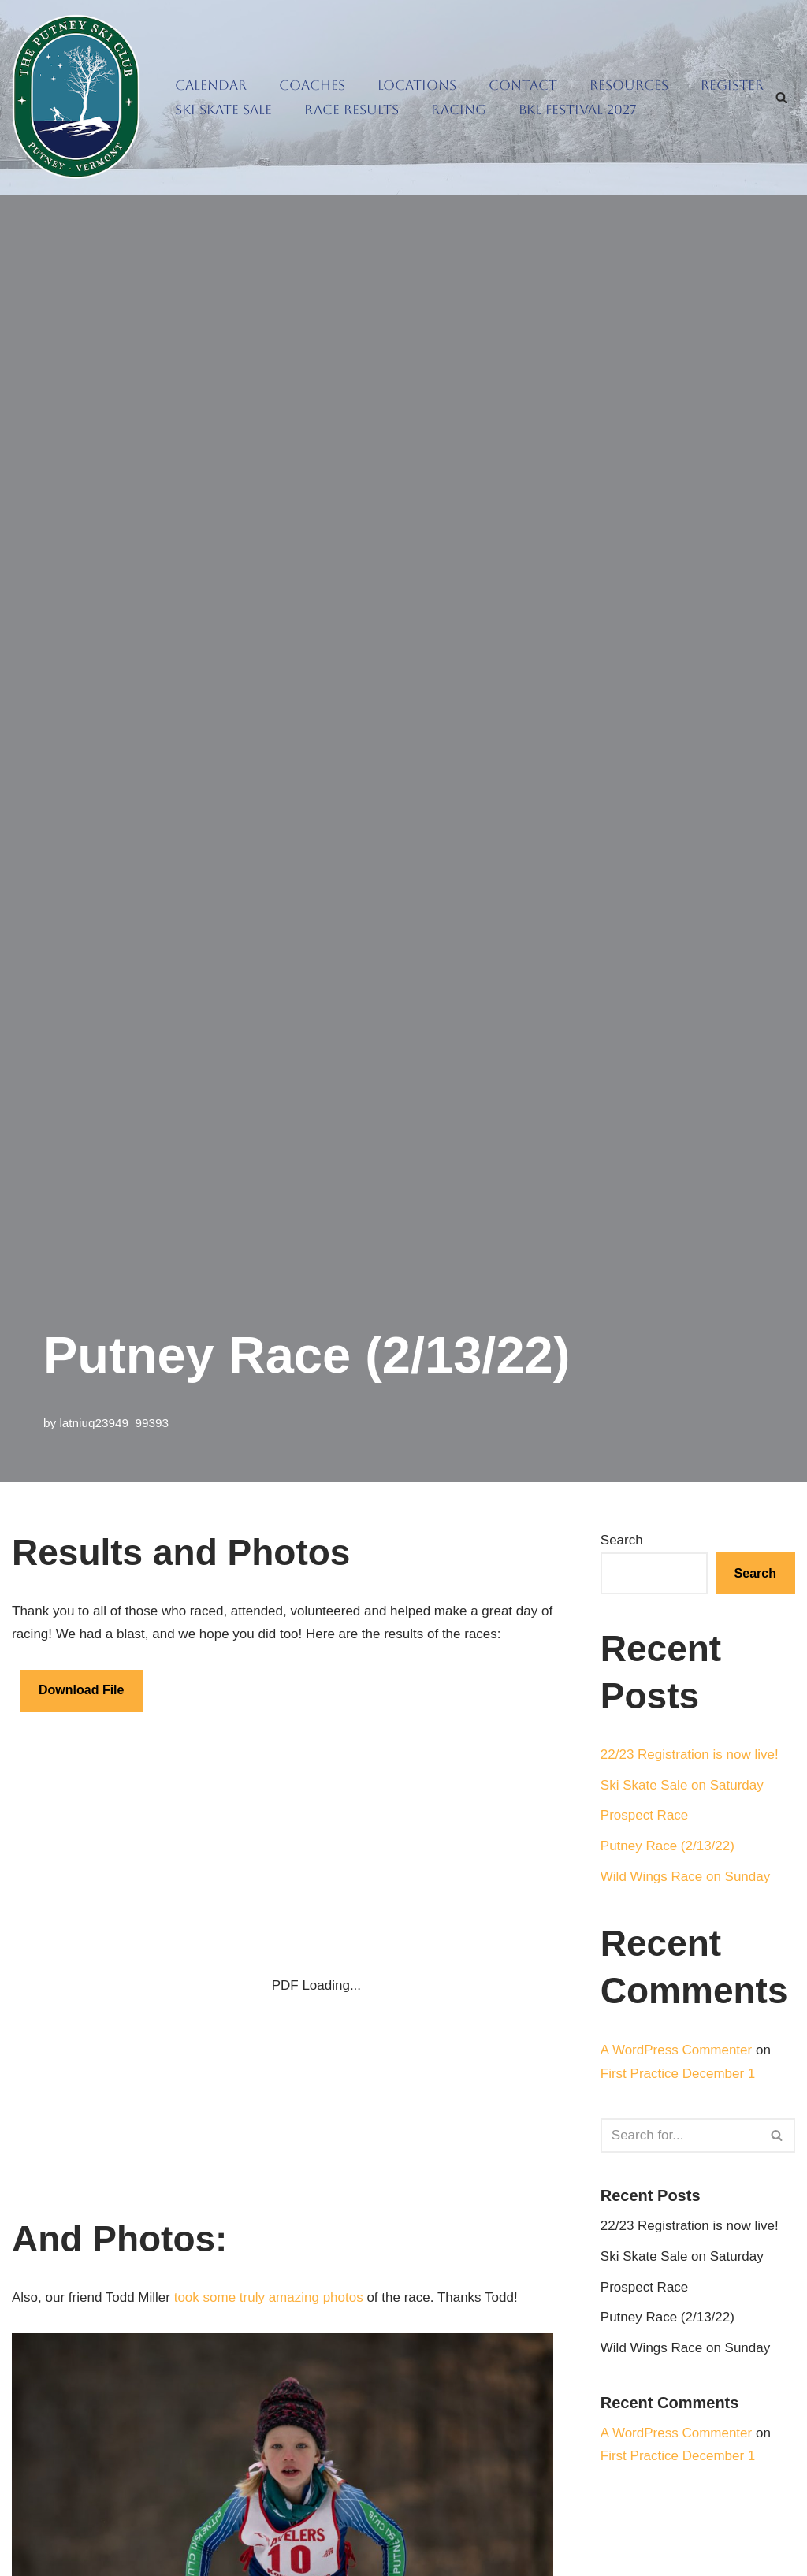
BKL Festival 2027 (578, 109)
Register (732, 85)
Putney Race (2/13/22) (667, 1845)
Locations (416, 85)
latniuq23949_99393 (114, 1422)
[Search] (781, 97)
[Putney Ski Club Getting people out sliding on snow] (80, 97)
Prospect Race (645, 1815)
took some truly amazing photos (268, 2297)
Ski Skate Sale (223, 109)
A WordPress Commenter (676, 2050)
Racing (458, 109)
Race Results (351, 109)
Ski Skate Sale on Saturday (682, 1785)
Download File (81, 1690)
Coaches (312, 85)
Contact (523, 85)
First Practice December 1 (678, 2073)
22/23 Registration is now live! (690, 1754)
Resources (628, 85)
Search (622, 1540)
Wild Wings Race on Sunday (685, 1876)
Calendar (211, 85)
